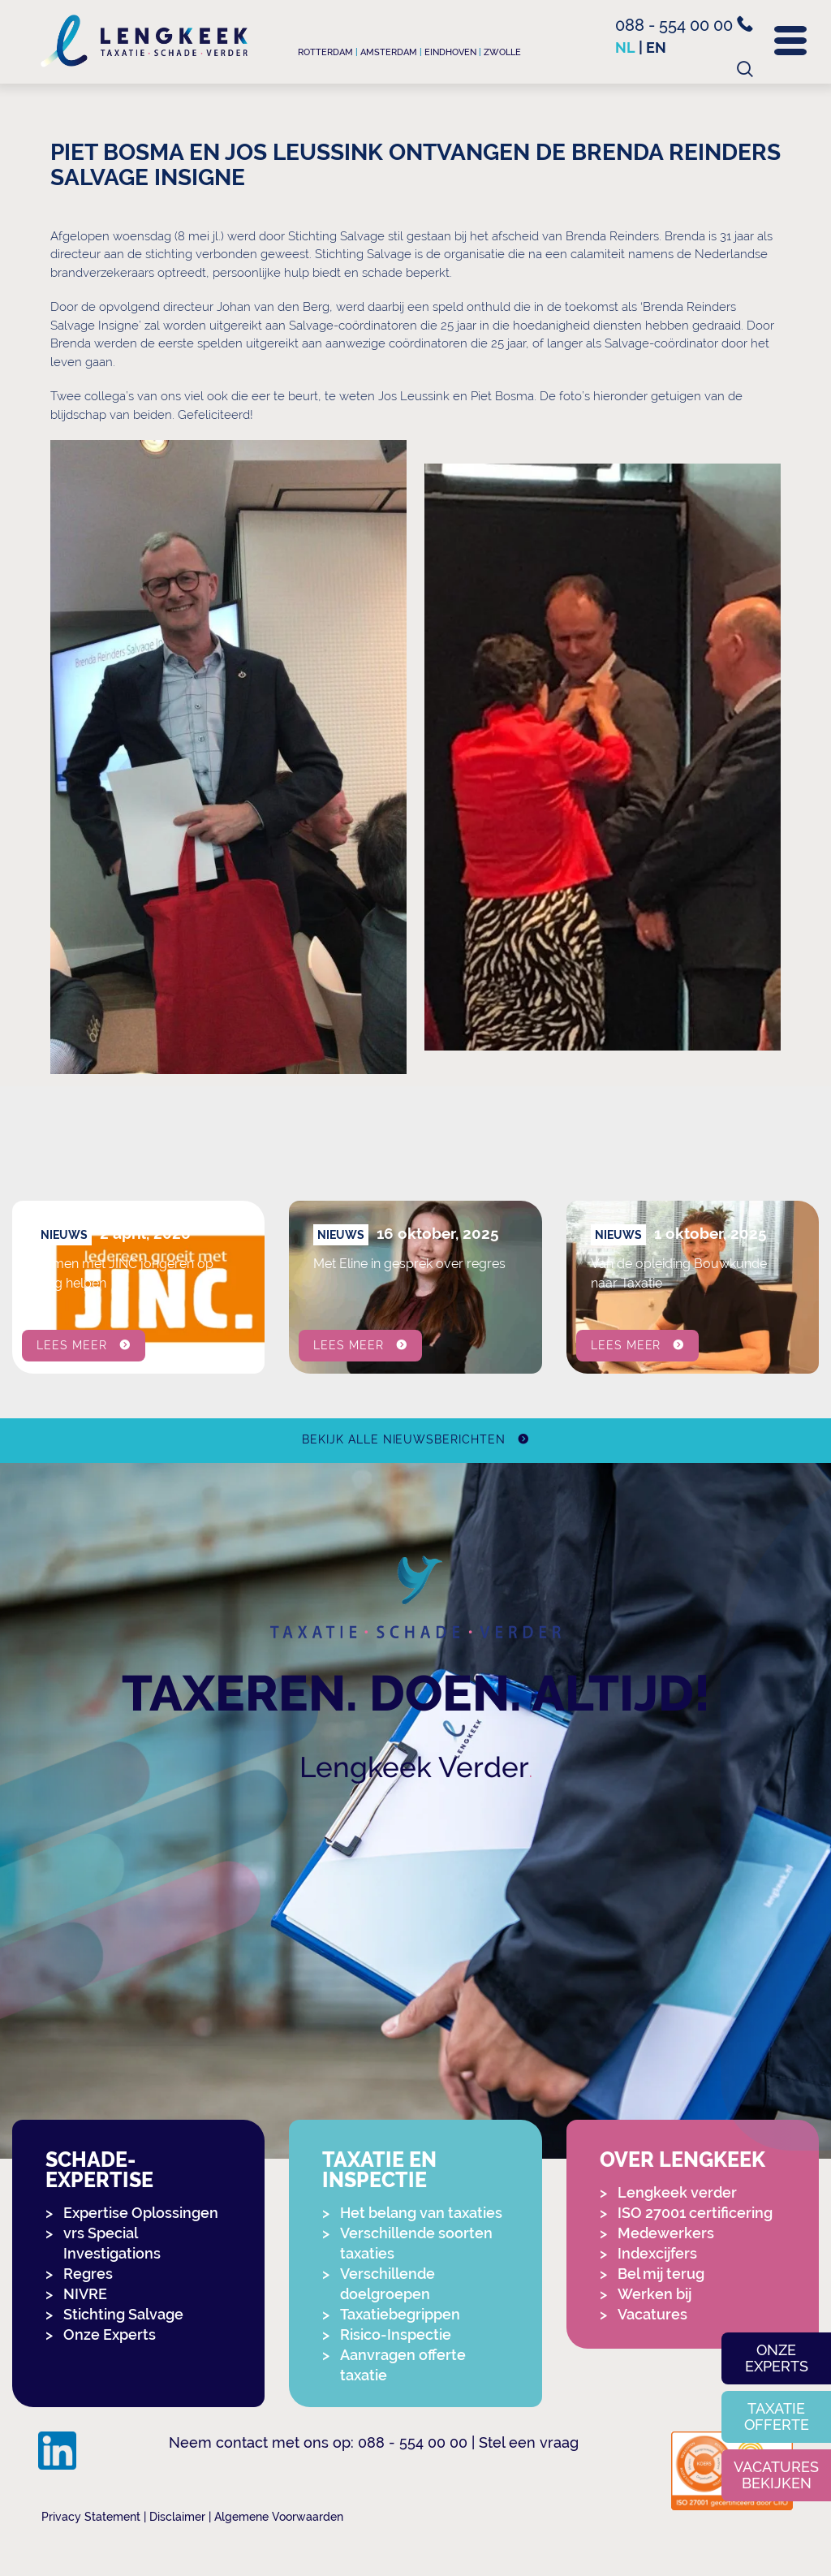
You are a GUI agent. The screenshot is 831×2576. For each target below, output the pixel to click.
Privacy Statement (90, 2516)
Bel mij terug (661, 2273)
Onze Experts (109, 2334)
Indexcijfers (657, 2253)
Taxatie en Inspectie (379, 2170)
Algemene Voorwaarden (278, 2516)
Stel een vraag (529, 2442)
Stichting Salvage (123, 2314)
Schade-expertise (99, 2170)
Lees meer (72, 1345)
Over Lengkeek (682, 2160)
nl (625, 47)
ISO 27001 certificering (695, 2212)
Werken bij (654, 2293)
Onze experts (776, 2358)
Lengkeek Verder (414, 1767)
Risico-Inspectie (395, 2334)
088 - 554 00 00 (684, 25)
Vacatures (652, 2314)
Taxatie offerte (776, 2416)
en (656, 47)
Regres (88, 2273)
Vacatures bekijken (776, 2475)
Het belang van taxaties (421, 2212)
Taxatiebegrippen (400, 2314)
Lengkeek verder (677, 2192)
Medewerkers (666, 2233)
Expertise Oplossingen (140, 2212)
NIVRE (85, 2293)
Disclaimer (177, 2516)
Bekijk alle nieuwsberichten (404, 1439)
